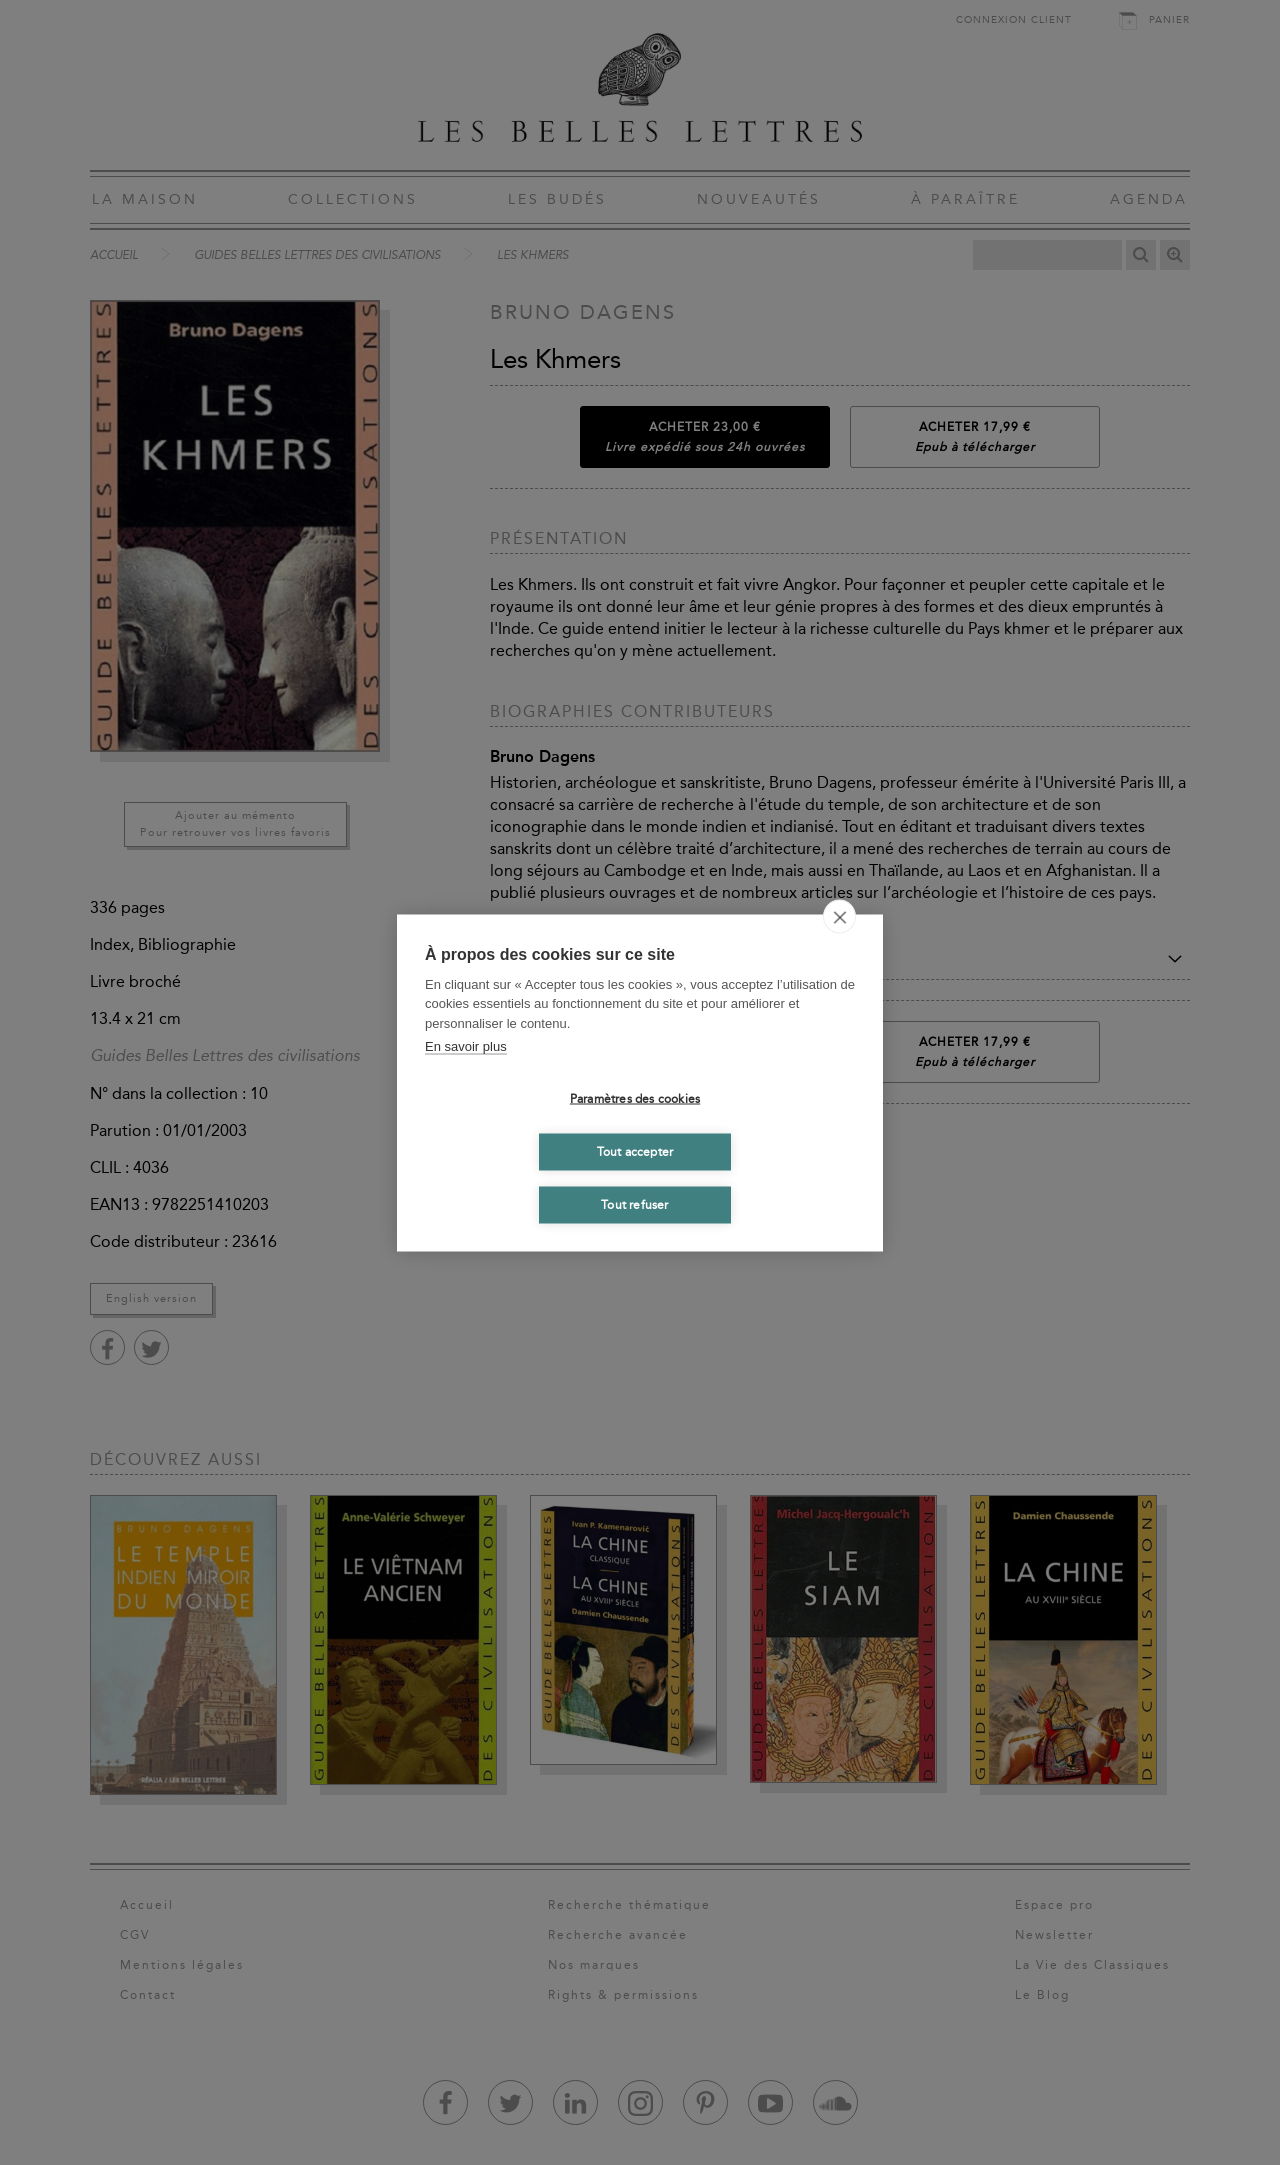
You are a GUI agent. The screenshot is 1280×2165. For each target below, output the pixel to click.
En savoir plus (466, 1046)
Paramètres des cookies (635, 1099)
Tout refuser (634, 1205)
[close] (839, 916)
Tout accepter (635, 1152)
